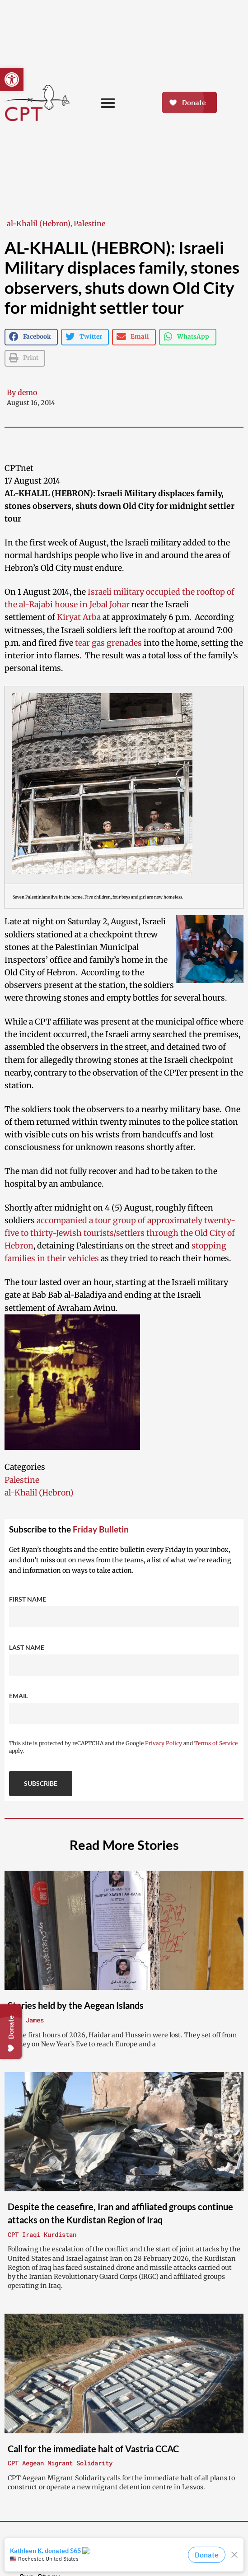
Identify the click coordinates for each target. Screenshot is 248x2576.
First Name (27, 1599)
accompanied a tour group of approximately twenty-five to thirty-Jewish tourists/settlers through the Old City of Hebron (120, 1233)
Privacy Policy (163, 1743)
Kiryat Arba (79, 617)
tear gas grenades (108, 643)
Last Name (26, 1647)
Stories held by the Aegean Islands (76, 2005)
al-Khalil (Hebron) (38, 223)
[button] (11, 79)
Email (18, 1696)
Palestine (89, 223)
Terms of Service (216, 1743)
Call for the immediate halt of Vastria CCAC (93, 2448)
